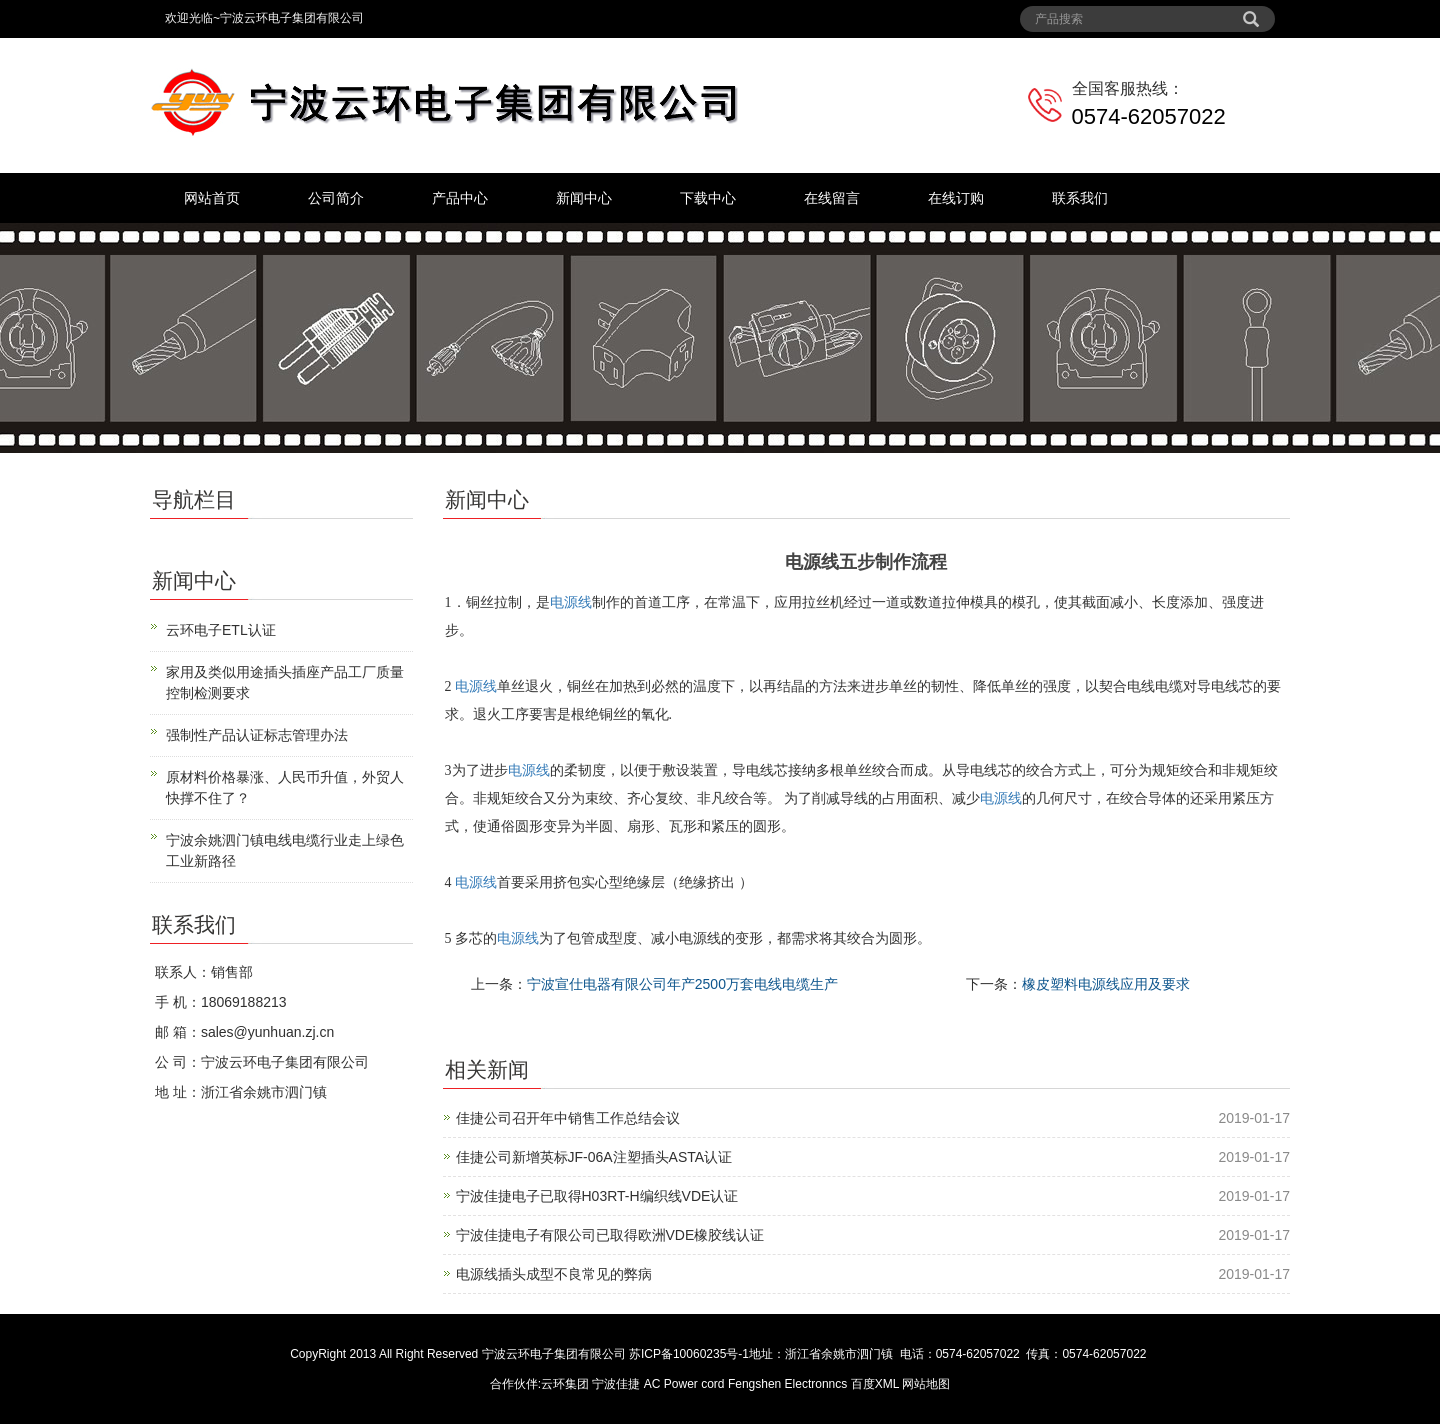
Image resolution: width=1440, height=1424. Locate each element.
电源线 (571, 602)
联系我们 (1080, 198)
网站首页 (212, 198)
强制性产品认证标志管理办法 (257, 735)
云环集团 (565, 1384)
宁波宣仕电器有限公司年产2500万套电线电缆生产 (682, 984)
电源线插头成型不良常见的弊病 (554, 1274)
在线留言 (832, 198)
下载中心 (708, 198)
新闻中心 (584, 198)
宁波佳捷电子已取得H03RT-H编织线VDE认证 (597, 1196)
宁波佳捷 (617, 1384)
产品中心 (460, 198)
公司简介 (336, 198)
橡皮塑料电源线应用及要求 (1106, 984)
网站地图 (926, 1384)
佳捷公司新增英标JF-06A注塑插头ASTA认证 (594, 1157)
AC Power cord (684, 1384)
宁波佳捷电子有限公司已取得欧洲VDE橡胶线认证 (610, 1235)
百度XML (875, 1384)
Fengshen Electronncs (787, 1384)
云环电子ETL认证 (221, 630)
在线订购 (956, 198)
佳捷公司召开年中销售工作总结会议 (568, 1118)
